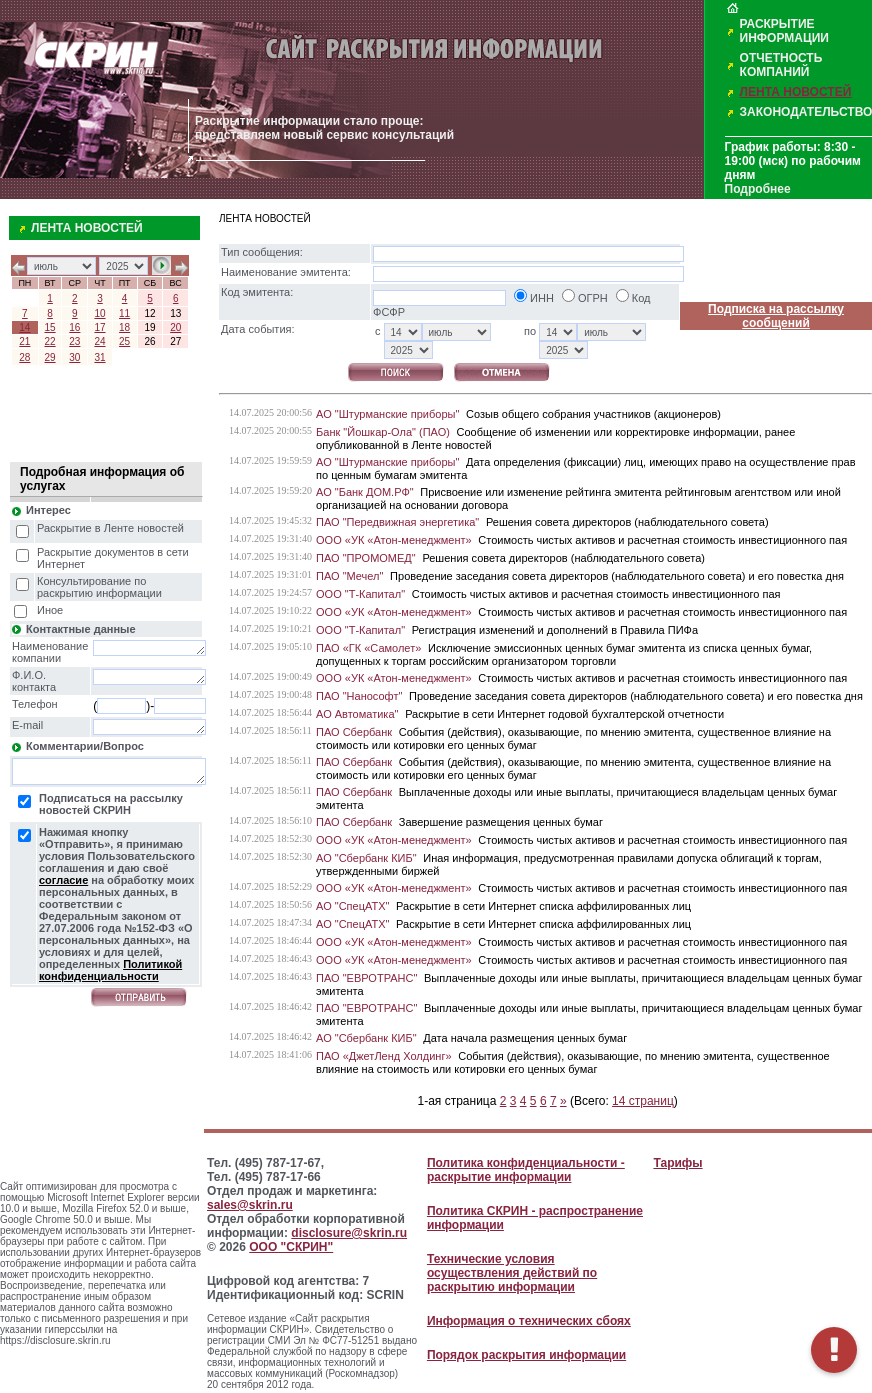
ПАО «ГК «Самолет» (368, 648)
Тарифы (677, 1163)
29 (50, 357)
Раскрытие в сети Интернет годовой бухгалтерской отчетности (564, 714)
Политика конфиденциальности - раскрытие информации (526, 1170)
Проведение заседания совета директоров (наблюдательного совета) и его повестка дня (617, 576)
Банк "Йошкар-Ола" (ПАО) (383, 432)
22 (50, 341)
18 (124, 327)
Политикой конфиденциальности (110, 970)
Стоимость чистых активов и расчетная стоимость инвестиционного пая (662, 540)
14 (24, 327)
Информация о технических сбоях (529, 1321)
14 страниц (643, 1101)
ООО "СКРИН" (291, 1247)
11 (124, 313)
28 (24, 357)
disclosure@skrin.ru (349, 1233)
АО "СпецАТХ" (352, 906)
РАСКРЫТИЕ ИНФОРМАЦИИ (784, 31)
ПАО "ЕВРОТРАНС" (366, 978)
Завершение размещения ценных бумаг (501, 822)
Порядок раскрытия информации (526, 1355)
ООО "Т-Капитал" (360, 594)
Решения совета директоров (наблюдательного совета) (627, 522)
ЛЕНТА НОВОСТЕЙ (796, 92)
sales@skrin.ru (250, 1205)
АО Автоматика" (357, 714)
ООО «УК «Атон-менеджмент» (394, 540)
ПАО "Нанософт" (359, 696)
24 (99, 341)
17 (99, 327)
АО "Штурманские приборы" (387, 414)
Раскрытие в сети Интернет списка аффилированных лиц (543, 906)
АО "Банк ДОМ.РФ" (365, 492)
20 (175, 327)
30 (74, 357)
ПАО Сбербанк (354, 732)
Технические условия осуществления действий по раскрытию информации (512, 1273)
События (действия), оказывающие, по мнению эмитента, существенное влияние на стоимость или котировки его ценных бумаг (573, 1062)
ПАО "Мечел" (349, 576)
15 (50, 327)
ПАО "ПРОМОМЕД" (366, 558)
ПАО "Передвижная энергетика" (397, 522)
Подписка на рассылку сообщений (776, 316)
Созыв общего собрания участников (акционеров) (593, 414)
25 (124, 341)
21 (24, 341)
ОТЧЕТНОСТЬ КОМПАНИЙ (781, 65)
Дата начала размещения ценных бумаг (525, 1038)
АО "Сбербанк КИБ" (366, 858)
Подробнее (758, 189)
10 (99, 313)
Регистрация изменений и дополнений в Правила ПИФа (555, 630)
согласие (63, 880)
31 (99, 357)
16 (74, 327)
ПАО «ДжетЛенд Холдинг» (384, 1056)
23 (74, 341)
